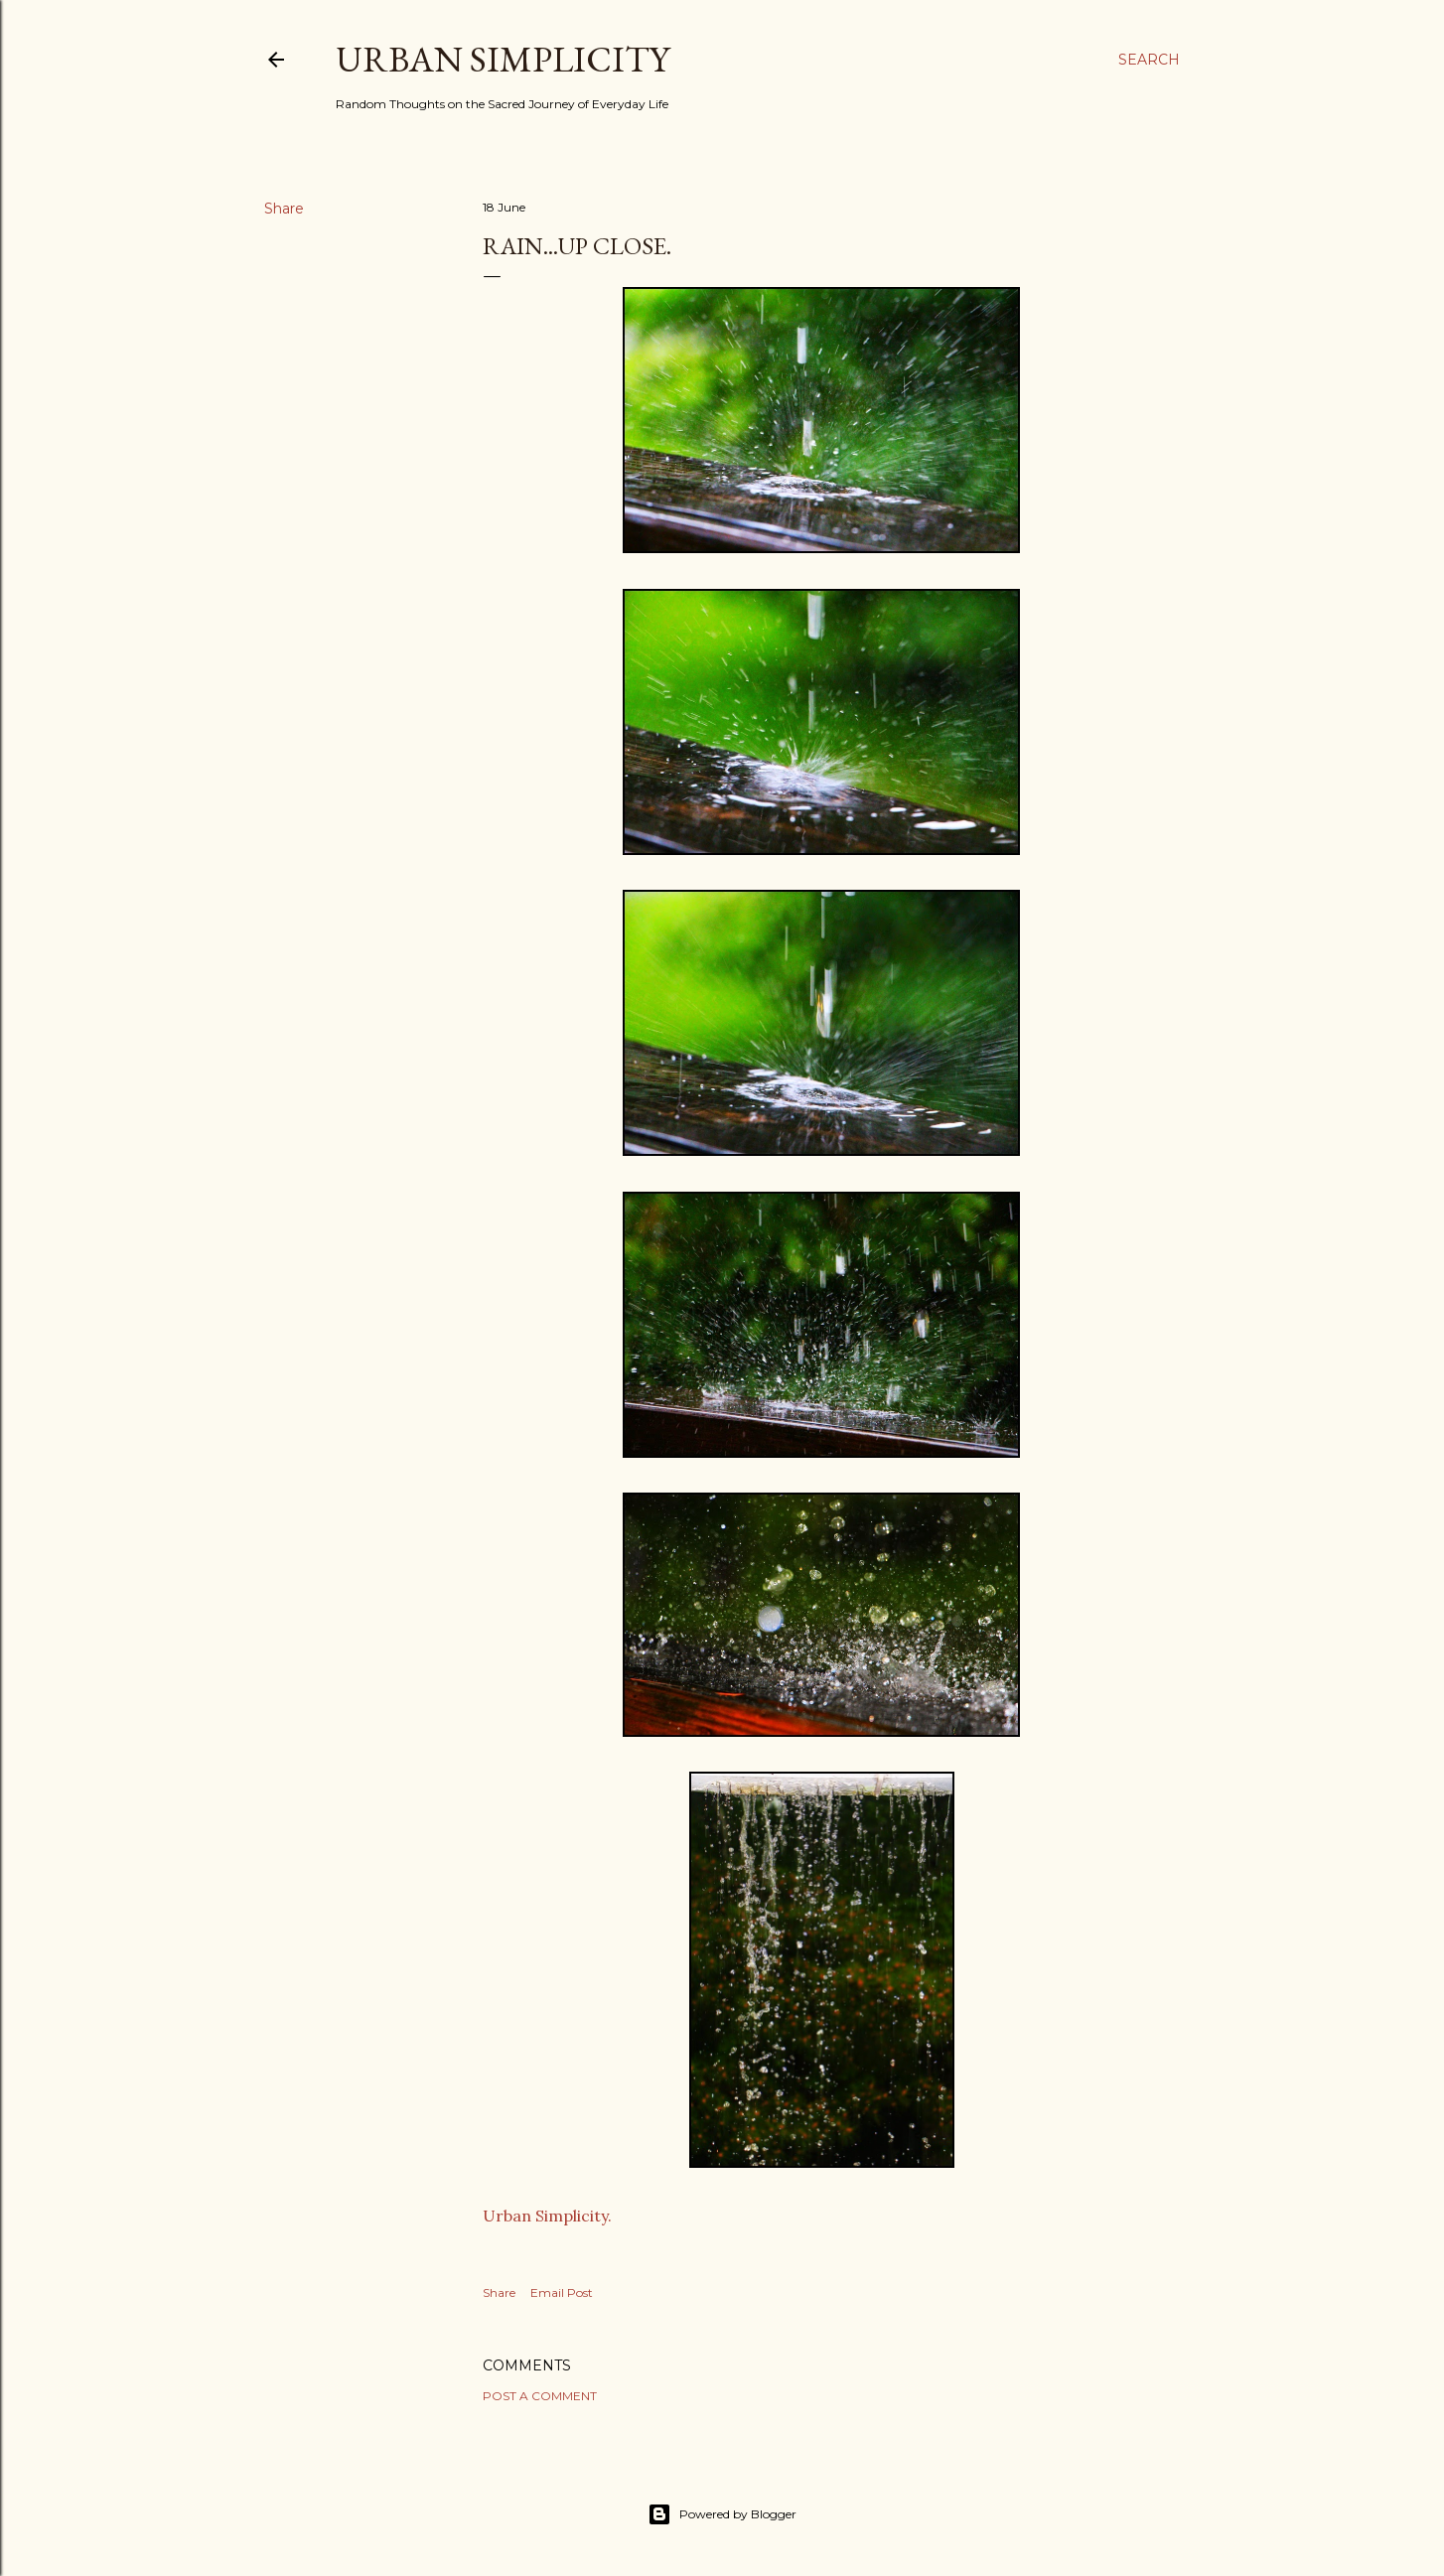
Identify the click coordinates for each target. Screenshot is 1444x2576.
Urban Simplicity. (547, 2215)
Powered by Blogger (722, 2514)
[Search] (1149, 59)
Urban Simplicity (502, 59)
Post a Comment (540, 2395)
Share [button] (284, 208)
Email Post (561, 2292)
